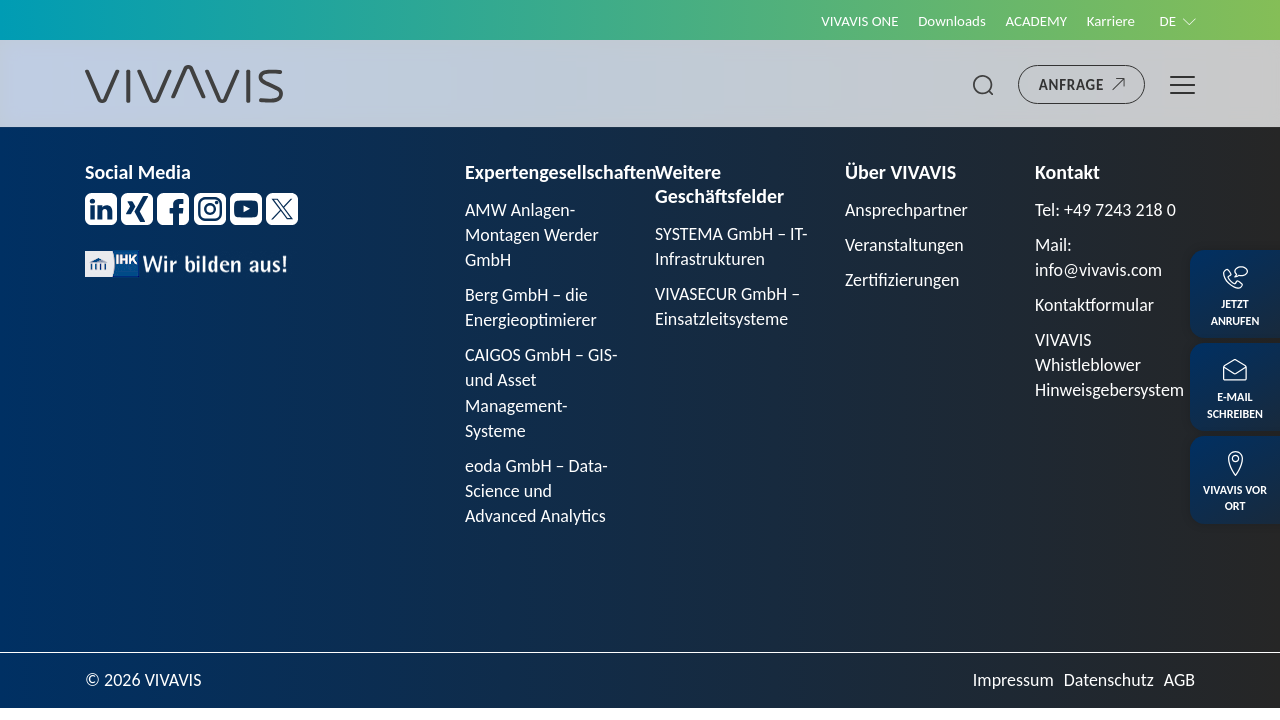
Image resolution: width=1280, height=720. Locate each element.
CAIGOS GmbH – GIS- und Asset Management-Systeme (541, 394)
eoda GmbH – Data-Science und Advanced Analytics (537, 492)
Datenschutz (1108, 681)
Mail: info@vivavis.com (1099, 257)
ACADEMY (1035, 21)
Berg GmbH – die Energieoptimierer (531, 308)
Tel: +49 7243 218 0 (1106, 210)
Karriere (1110, 21)
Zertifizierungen (902, 280)
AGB (1179, 681)
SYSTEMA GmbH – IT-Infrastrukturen (731, 246)
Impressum (1012, 681)
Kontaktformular (1095, 306)
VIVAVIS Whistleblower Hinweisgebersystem (1110, 366)
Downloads (950, 21)
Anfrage (1071, 85)
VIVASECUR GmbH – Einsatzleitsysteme (728, 306)
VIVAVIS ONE (857, 21)
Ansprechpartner (907, 210)
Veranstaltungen (904, 245)
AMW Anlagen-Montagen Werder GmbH (532, 235)
